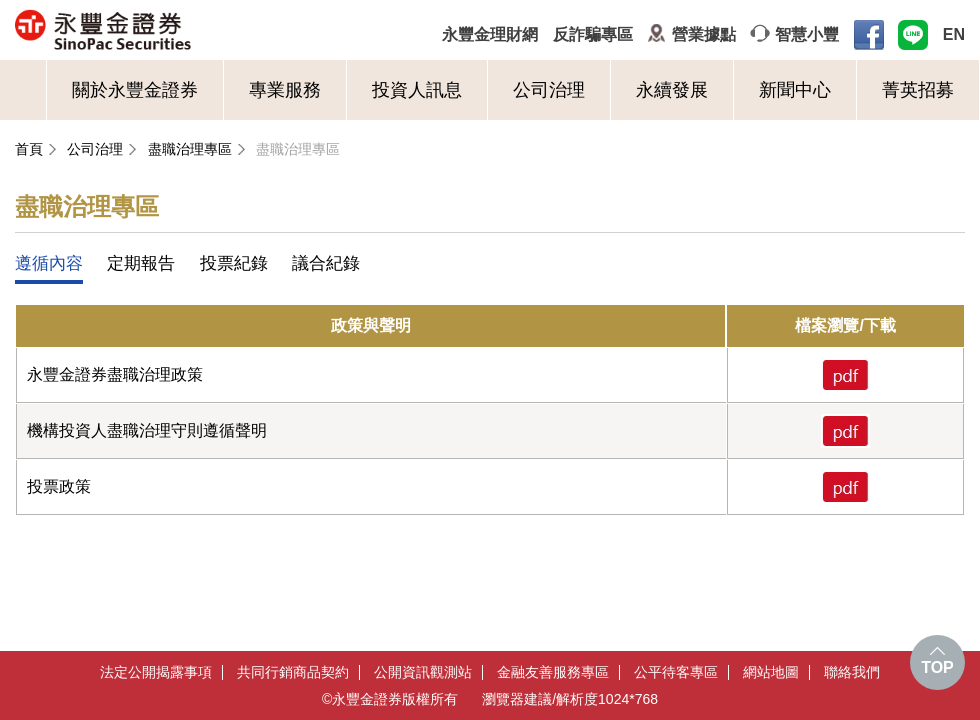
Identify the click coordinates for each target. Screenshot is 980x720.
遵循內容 (49, 263)
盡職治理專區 (190, 149)
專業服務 (285, 90)
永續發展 (672, 90)
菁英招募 (918, 90)
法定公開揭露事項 (156, 672)
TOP (937, 667)
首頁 (29, 149)
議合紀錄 (326, 263)
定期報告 (141, 263)
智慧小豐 (807, 34)
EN (954, 34)
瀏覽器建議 (517, 699)
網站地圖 (771, 672)
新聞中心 (795, 90)
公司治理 (549, 90)
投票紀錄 (234, 263)
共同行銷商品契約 (293, 672)
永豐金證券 (181, 30)
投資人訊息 (417, 90)
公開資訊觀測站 (423, 672)
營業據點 (704, 34)
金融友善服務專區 (553, 672)
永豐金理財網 (490, 34)
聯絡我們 (852, 672)
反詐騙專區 (593, 34)
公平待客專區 (676, 672)
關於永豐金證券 (135, 90)
